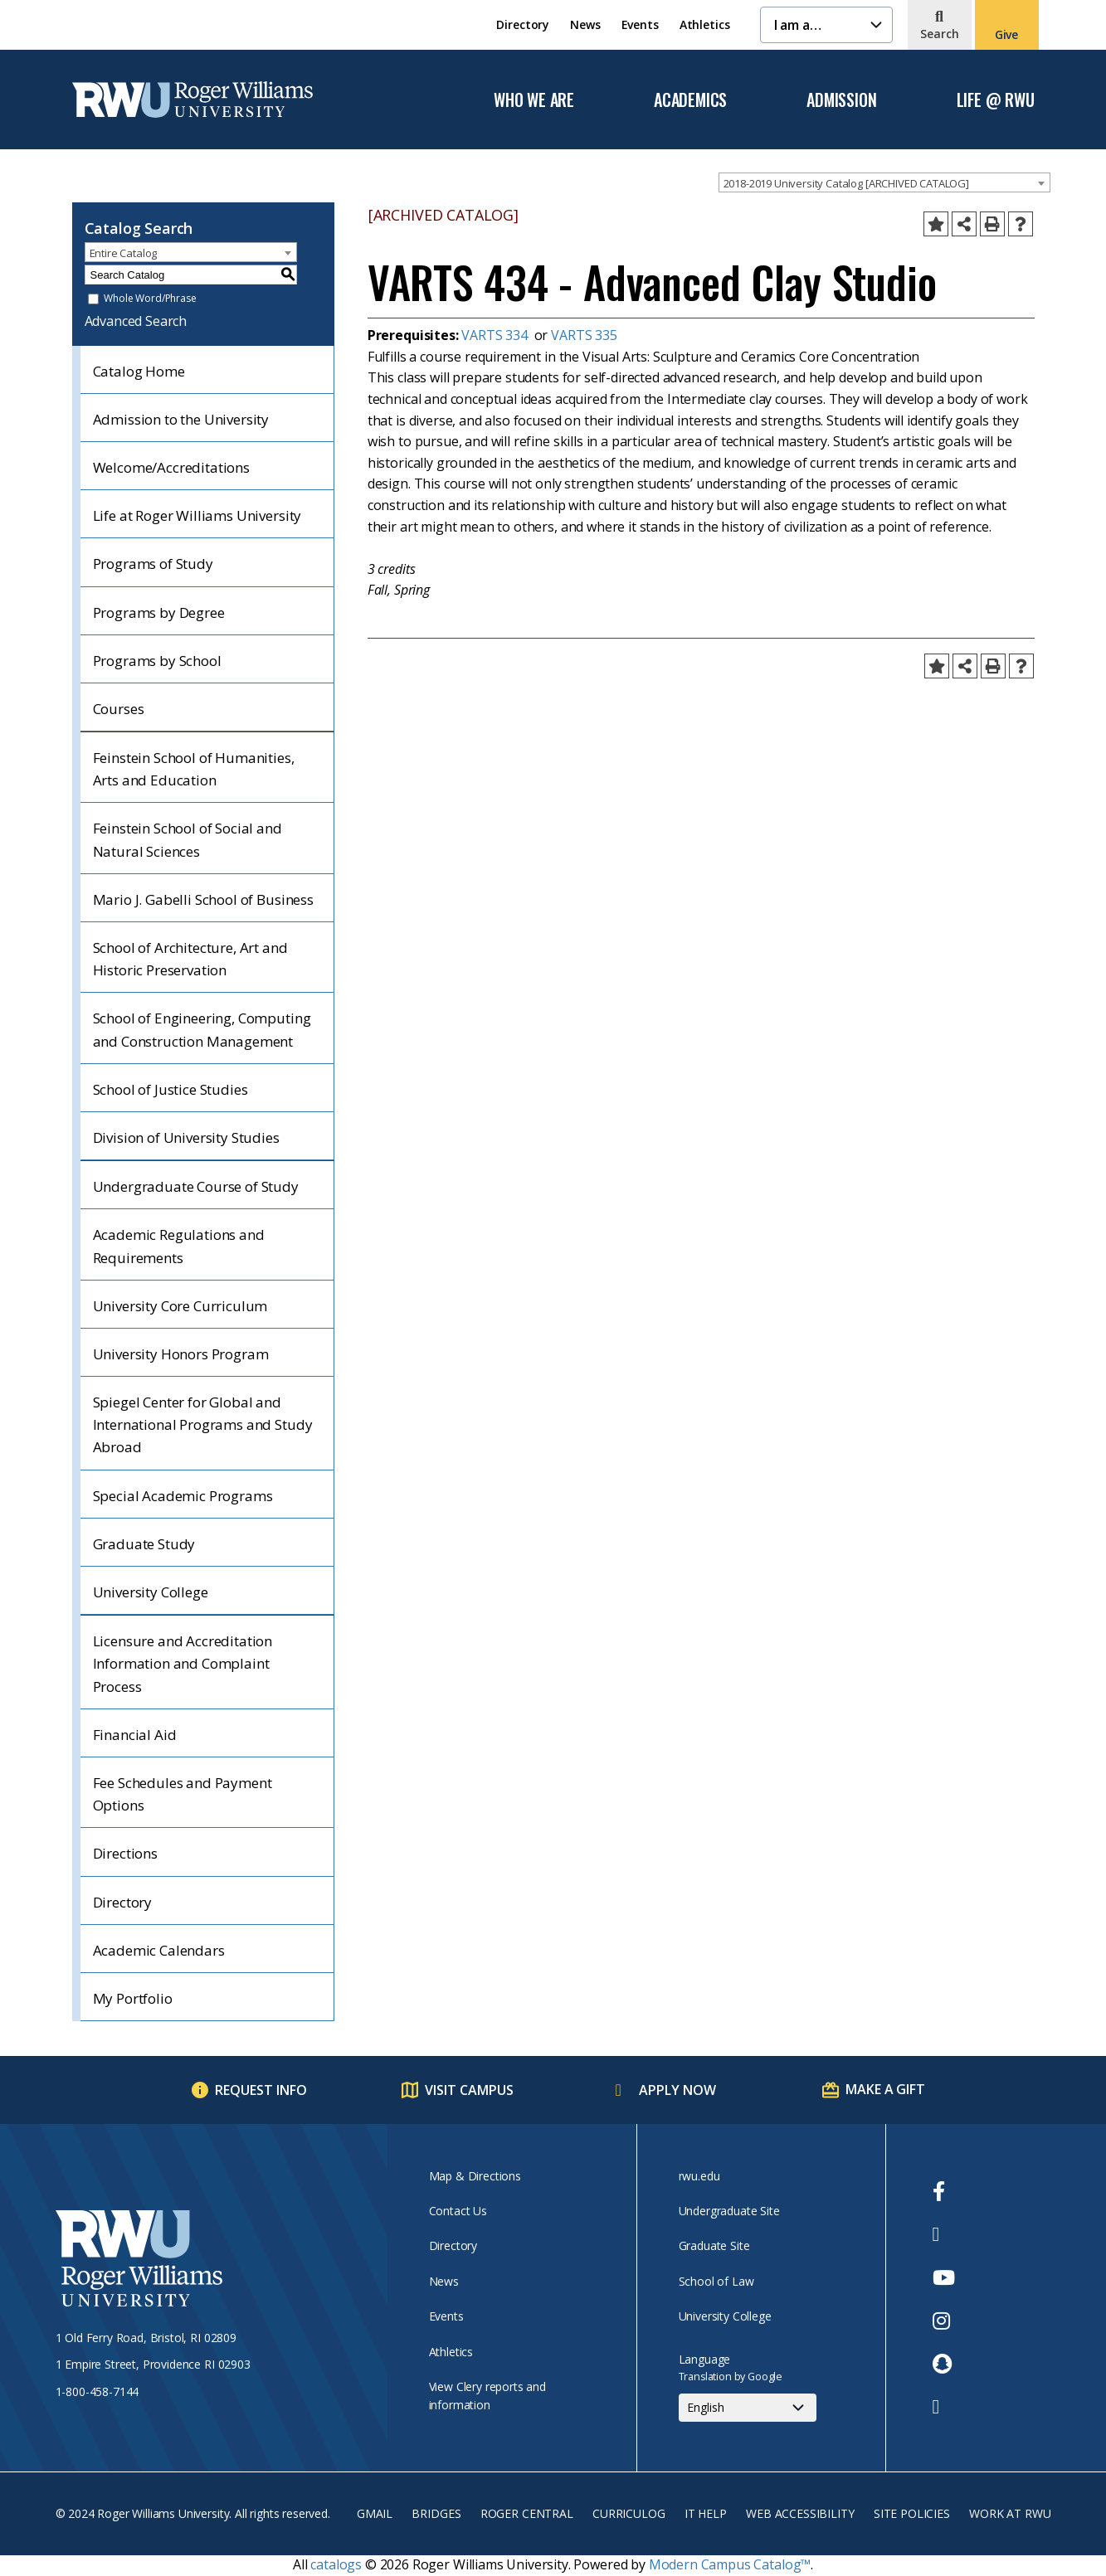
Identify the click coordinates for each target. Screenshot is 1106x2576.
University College (150, 1591)
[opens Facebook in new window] (944, 2191)
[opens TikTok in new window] (944, 2407)
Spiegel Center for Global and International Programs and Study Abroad (203, 1424)
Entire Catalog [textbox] (124, 252)
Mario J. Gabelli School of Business (203, 899)
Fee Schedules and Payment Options (182, 1794)
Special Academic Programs (183, 1495)
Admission (841, 100)
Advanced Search (136, 321)
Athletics (705, 24)
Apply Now (677, 2090)
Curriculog (628, 2513)
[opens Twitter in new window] (944, 2234)
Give (1006, 34)
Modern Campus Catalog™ (730, 2564)
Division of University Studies (186, 1137)
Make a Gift (884, 2089)
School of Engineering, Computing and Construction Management (202, 1029)
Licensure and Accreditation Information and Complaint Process (183, 1663)
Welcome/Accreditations (171, 467)
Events (640, 24)
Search (939, 33)
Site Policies (912, 2513)
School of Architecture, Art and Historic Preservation (190, 958)
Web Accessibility (800, 2513)
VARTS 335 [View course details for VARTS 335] (584, 335)
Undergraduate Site (729, 2211)
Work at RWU (1009, 2513)
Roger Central (526, 2513)
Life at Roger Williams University (197, 515)
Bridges (436, 2513)
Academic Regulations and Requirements (179, 1245)
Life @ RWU (996, 100)
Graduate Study (144, 1543)
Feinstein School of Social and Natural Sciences (187, 839)
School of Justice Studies (170, 1089)
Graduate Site (714, 2245)
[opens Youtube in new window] (944, 2277)
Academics (690, 100)
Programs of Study (153, 563)
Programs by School (157, 660)
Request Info (261, 2090)
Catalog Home (139, 371)
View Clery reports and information (487, 2396)
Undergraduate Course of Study (196, 1186)
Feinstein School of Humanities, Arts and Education (194, 769)
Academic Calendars (159, 1950)
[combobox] (884, 182)
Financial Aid (135, 1734)
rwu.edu (699, 2176)
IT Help (706, 2513)
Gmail (374, 2513)
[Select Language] (747, 2408)
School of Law (716, 2281)
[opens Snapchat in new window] (944, 2364)
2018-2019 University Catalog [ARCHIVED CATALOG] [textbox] (846, 183)
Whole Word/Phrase (150, 299)
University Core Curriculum (180, 1305)
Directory (522, 24)
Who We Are (534, 100)
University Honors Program (181, 1353)
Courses (118, 708)
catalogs (336, 2564)
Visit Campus (469, 2090)
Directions (125, 1853)
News (585, 24)
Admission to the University (181, 419)
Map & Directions (475, 2176)
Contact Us (458, 2211)
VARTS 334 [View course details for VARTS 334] (494, 335)
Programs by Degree (159, 612)
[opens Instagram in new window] (944, 2321)
